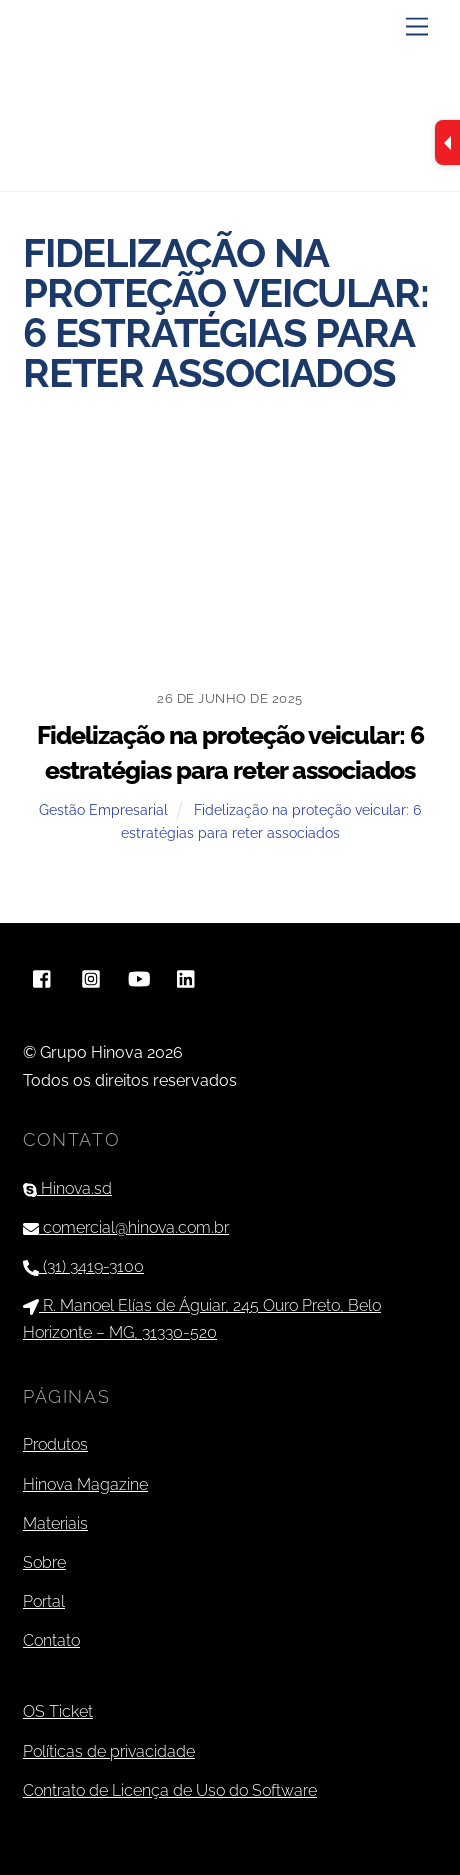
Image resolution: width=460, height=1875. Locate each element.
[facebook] (43, 977)
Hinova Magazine (85, 1484)
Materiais (55, 1523)
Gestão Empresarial (103, 809)
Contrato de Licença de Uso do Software (170, 1790)
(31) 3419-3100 (83, 1266)
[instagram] (91, 977)
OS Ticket (58, 1711)
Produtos (55, 1444)
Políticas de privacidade (109, 1751)
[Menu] (417, 27)
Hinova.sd (67, 1188)
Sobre (44, 1562)
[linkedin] (187, 977)
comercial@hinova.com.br (126, 1227)
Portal (44, 1601)
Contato (51, 1640)
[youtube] (139, 977)
